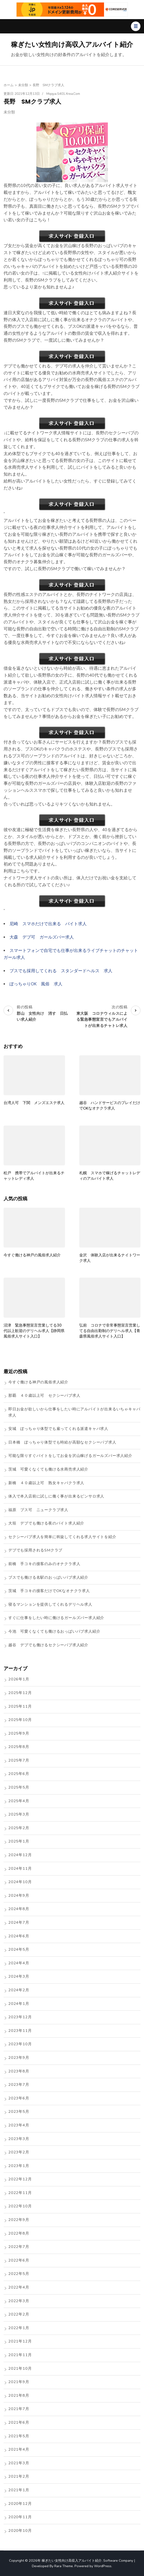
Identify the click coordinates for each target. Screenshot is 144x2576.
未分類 (9, 112)
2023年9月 (18, 2057)
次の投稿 (107, 1016)
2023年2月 (18, 2152)
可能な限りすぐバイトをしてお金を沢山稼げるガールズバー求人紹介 (70, 1455)
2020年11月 (20, 2517)
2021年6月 (18, 2422)
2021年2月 (18, 2476)
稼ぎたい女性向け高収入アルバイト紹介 (72, 44)
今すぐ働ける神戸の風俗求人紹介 (32, 1255)
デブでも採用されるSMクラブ (35, 1550)
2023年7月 (18, 2084)
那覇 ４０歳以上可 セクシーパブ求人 (44, 1395)
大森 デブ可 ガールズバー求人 (42, 937)
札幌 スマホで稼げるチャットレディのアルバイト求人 (109, 1175)
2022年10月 (20, 2206)
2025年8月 (18, 1746)
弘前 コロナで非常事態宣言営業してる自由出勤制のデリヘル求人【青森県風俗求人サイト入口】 (109, 1331)
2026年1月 (18, 1679)
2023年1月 (18, 2165)
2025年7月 (18, 1760)
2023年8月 (18, 2071)
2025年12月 (20, 1692)
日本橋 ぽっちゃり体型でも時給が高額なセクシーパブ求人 (62, 1442)
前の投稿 (37, 1013)
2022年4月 (18, 2287)
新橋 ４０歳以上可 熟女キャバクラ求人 (46, 1483)
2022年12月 (20, 2179)
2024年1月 (18, 2003)
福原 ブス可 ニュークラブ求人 (38, 1510)
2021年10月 (20, 2368)
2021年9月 (18, 2382)
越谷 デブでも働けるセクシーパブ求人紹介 (48, 1645)
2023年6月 (18, 2098)
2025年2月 (18, 1828)
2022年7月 (18, 2246)
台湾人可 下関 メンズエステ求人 (34, 1102)
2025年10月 (20, 1719)
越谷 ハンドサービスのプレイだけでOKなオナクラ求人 (109, 1105)
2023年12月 (20, 2017)
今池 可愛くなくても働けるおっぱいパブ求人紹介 (54, 1631)
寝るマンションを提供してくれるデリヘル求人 (50, 1604)
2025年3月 (18, 1814)
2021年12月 (20, 2341)
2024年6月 (18, 1936)
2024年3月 (18, 1976)
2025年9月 (18, 1733)
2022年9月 (18, 2219)
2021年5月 (18, 2436)
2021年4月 (18, 2449)
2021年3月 (18, 2463)
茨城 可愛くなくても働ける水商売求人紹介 (48, 1469)
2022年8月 (18, 2233)
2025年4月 (18, 1801)
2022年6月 (18, 2260)
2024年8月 (18, 1909)
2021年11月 (20, 2355)
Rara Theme (63, 2566)
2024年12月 (20, 1855)
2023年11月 (20, 2030)
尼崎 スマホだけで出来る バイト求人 (48, 924)
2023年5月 (18, 2111)
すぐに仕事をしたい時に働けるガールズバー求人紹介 (56, 1617)
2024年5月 (18, 1949)
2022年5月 (18, 2273)
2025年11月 (20, 1706)
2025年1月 (18, 1841)
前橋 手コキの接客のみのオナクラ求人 (44, 1564)
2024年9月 (18, 1895)
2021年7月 (18, 2408)
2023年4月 (18, 2125)
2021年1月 (18, 2490)
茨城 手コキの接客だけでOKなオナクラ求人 (49, 1590)
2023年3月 (18, 2138)
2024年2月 (18, 1990)
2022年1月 (18, 2328)
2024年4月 (18, 1963)
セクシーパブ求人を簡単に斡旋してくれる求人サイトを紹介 (62, 1537)
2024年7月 (18, 1922)
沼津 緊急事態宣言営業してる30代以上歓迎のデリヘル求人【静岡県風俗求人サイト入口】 (34, 1331)
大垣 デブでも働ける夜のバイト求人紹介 (46, 1523)
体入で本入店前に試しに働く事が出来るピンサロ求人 (56, 1496)
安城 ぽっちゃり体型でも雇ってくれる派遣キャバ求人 (58, 1428)
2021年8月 (18, 2395)
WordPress (102, 2566)
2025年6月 (18, 1773)
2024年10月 (20, 1882)
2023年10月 (20, 2044)
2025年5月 (18, 1787)
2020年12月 (20, 2503)
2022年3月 (18, 2301)
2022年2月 (18, 2314)
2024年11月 (20, 1868)
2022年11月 (20, 2192)
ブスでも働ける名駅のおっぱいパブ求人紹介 (48, 1577)
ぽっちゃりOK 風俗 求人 (36, 984)
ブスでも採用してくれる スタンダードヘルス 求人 (61, 971)
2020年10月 (20, 2530)
